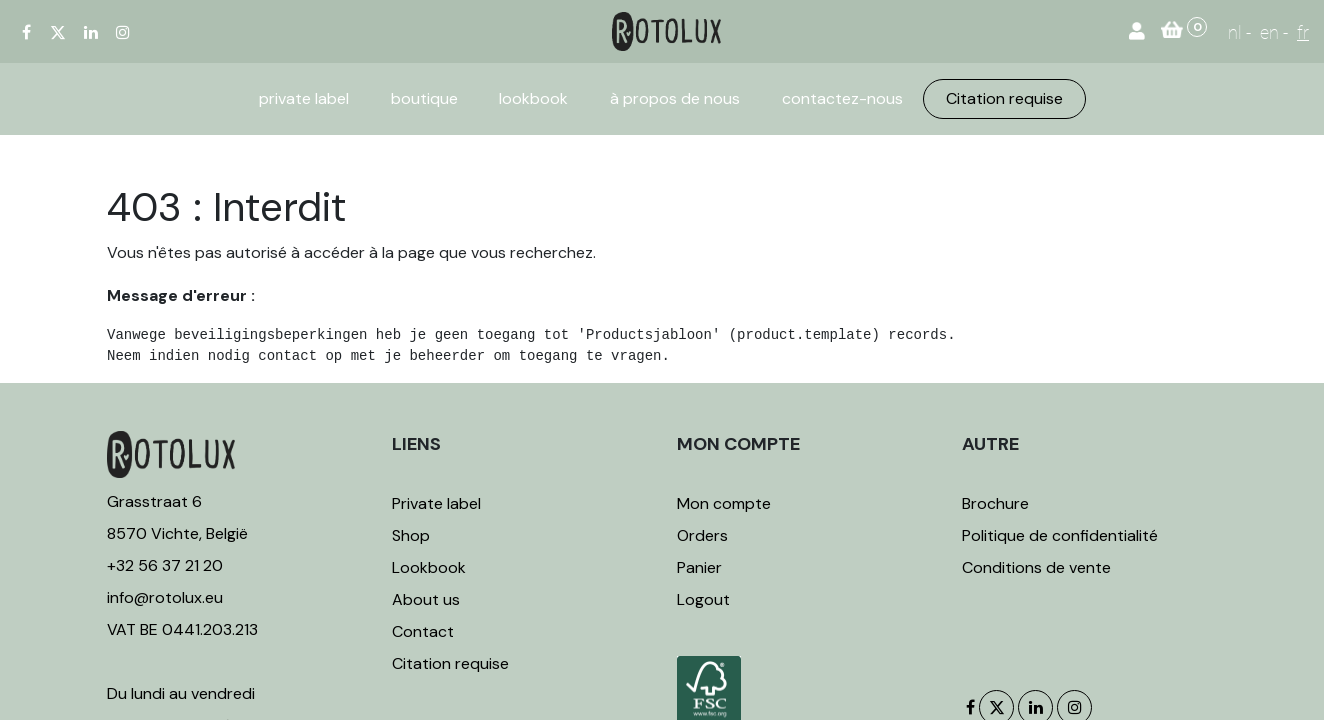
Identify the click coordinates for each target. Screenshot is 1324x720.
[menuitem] (304, 99)
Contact (423, 631)
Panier (699, 567)
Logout (703, 599)
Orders (702, 535)
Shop (411, 535)
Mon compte (724, 503)
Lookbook (429, 567)
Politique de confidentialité (1060, 535)
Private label (438, 503)
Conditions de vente (1036, 567)
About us (426, 599)
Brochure (995, 503)
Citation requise (450, 663)
